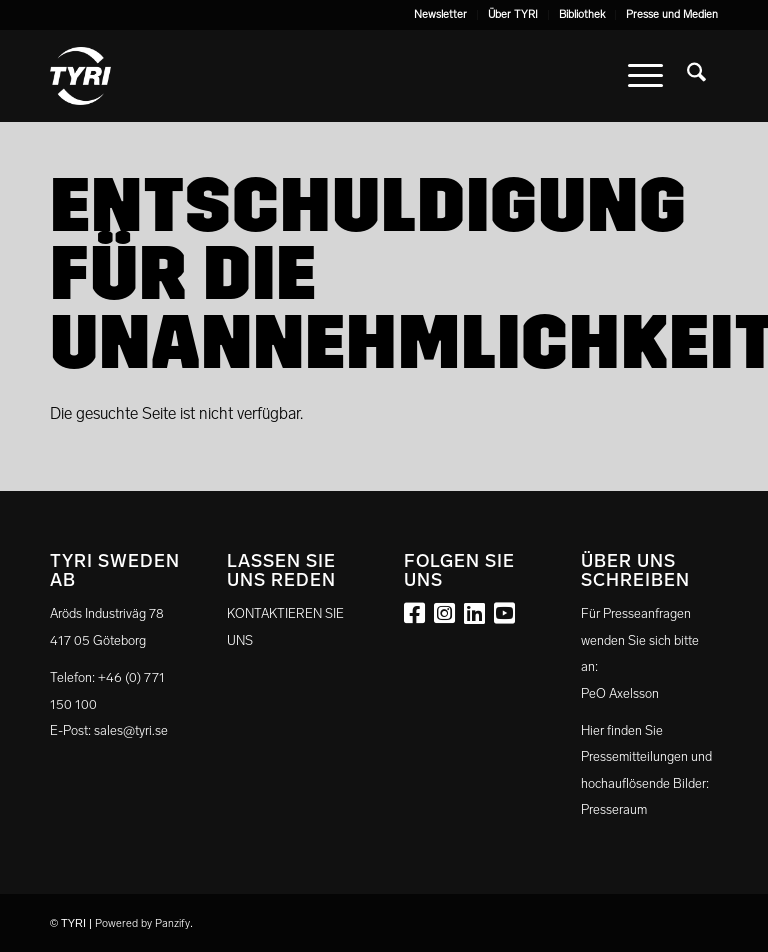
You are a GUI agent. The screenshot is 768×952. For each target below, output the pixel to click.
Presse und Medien (672, 14)
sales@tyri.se (131, 730)
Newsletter (440, 14)
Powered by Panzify (142, 923)
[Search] (696, 76)
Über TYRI (513, 14)
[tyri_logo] (80, 76)
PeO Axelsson (620, 693)
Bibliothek (582, 14)
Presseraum (614, 809)
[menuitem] (441, 15)
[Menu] (645, 76)
